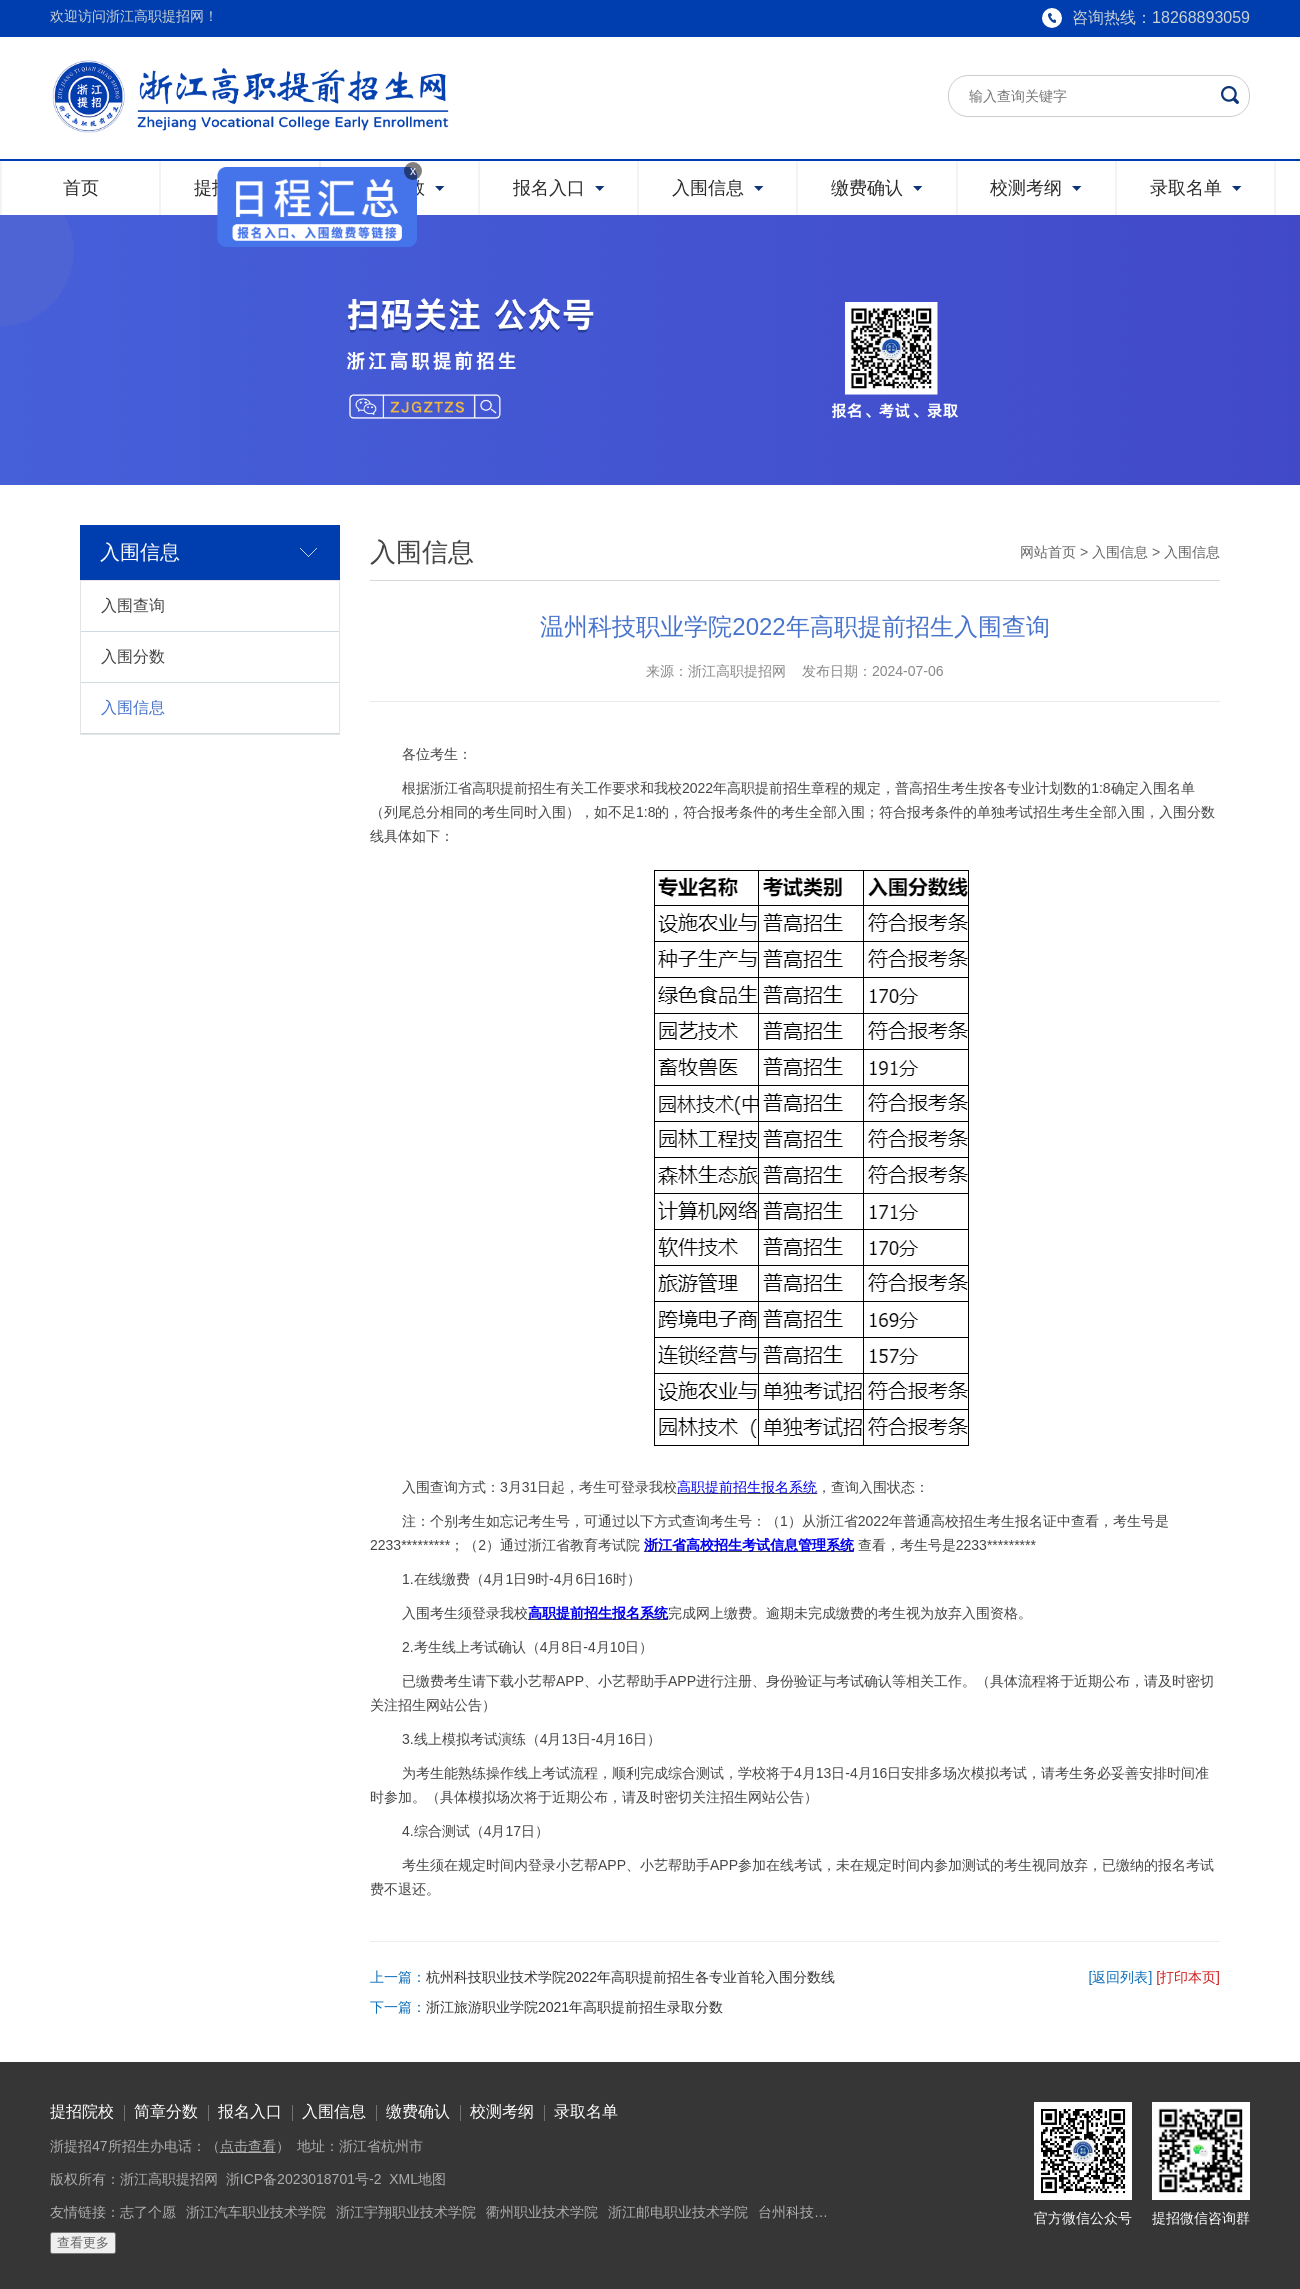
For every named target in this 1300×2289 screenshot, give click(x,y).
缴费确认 (418, 2111)
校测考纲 (502, 2111)
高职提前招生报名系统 (747, 1487)
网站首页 (1048, 552)
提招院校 (82, 2111)
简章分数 (166, 2111)
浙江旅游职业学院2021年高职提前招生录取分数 (574, 2007)
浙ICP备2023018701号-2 (304, 2179)
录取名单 (586, 2111)
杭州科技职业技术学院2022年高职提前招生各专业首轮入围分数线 (630, 1977)
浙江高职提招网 (169, 2179)
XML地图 (417, 2179)
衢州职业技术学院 (542, 2212)
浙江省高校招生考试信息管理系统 (749, 1545)
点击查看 (248, 2146)
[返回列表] (1121, 1977)
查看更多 (83, 2242)
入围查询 (133, 605)
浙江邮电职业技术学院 (678, 2212)
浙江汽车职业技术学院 (256, 2212)
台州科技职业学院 (814, 2212)
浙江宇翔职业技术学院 (406, 2212)
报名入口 (250, 2111)
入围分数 (133, 656)
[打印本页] (1188, 1977)
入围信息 (133, 707)
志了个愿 (148, 2212)
